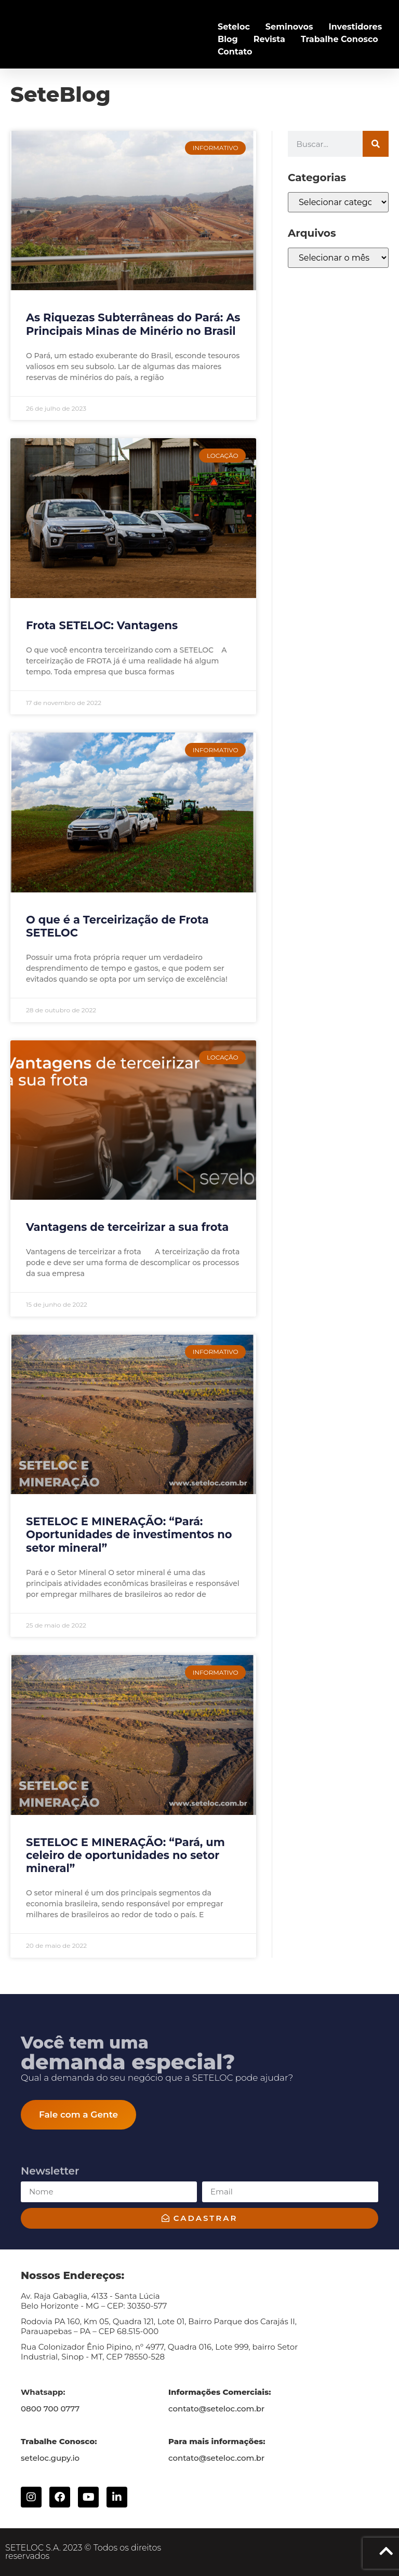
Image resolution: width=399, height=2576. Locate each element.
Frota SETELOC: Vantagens (102, 625)
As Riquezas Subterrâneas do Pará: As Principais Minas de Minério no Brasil (133, 324)
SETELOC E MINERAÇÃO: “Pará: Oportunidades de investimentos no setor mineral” (129, 1534)
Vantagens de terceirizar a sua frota (127, 1227)
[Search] (376, 144)
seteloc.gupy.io (50, 2458)
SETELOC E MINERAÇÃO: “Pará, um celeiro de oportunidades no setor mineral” (125, 1855)
